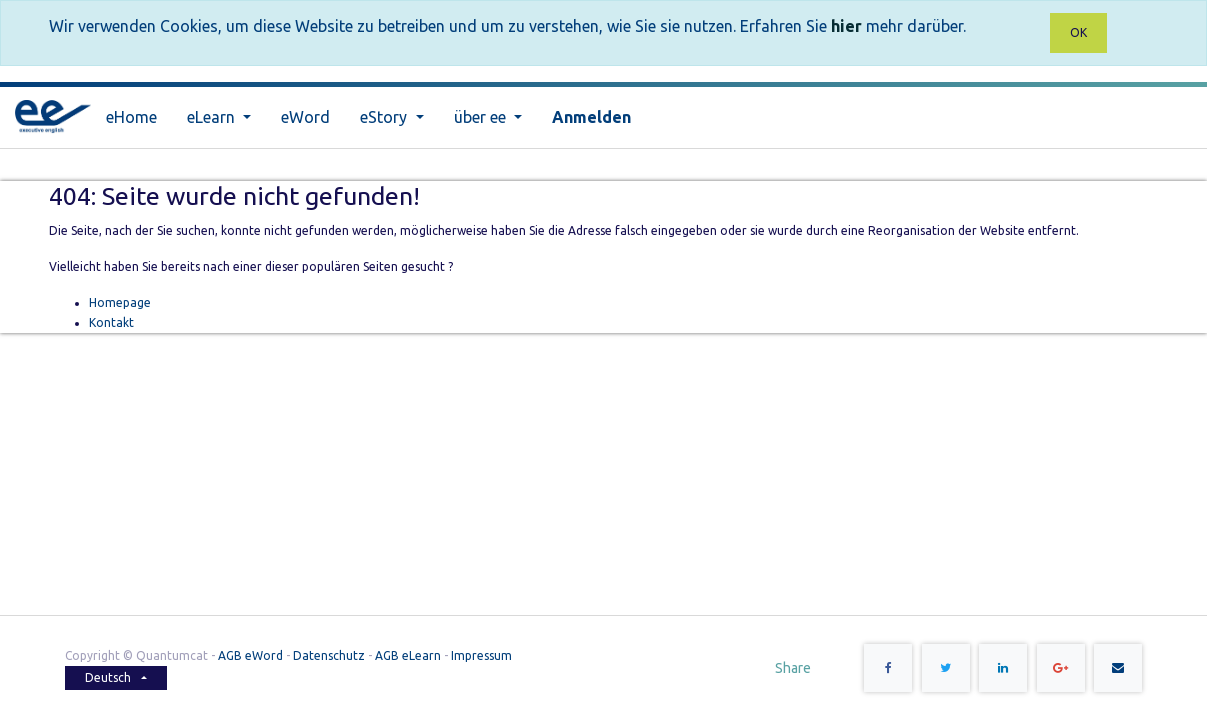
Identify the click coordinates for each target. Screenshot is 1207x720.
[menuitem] (131, 117)
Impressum (481, 655)
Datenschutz (329, 655)
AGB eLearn (408, 655)
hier (846, 26)
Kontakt (111, 322)
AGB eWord (250, 655)
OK (1078, 32)
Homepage (120, 302)
